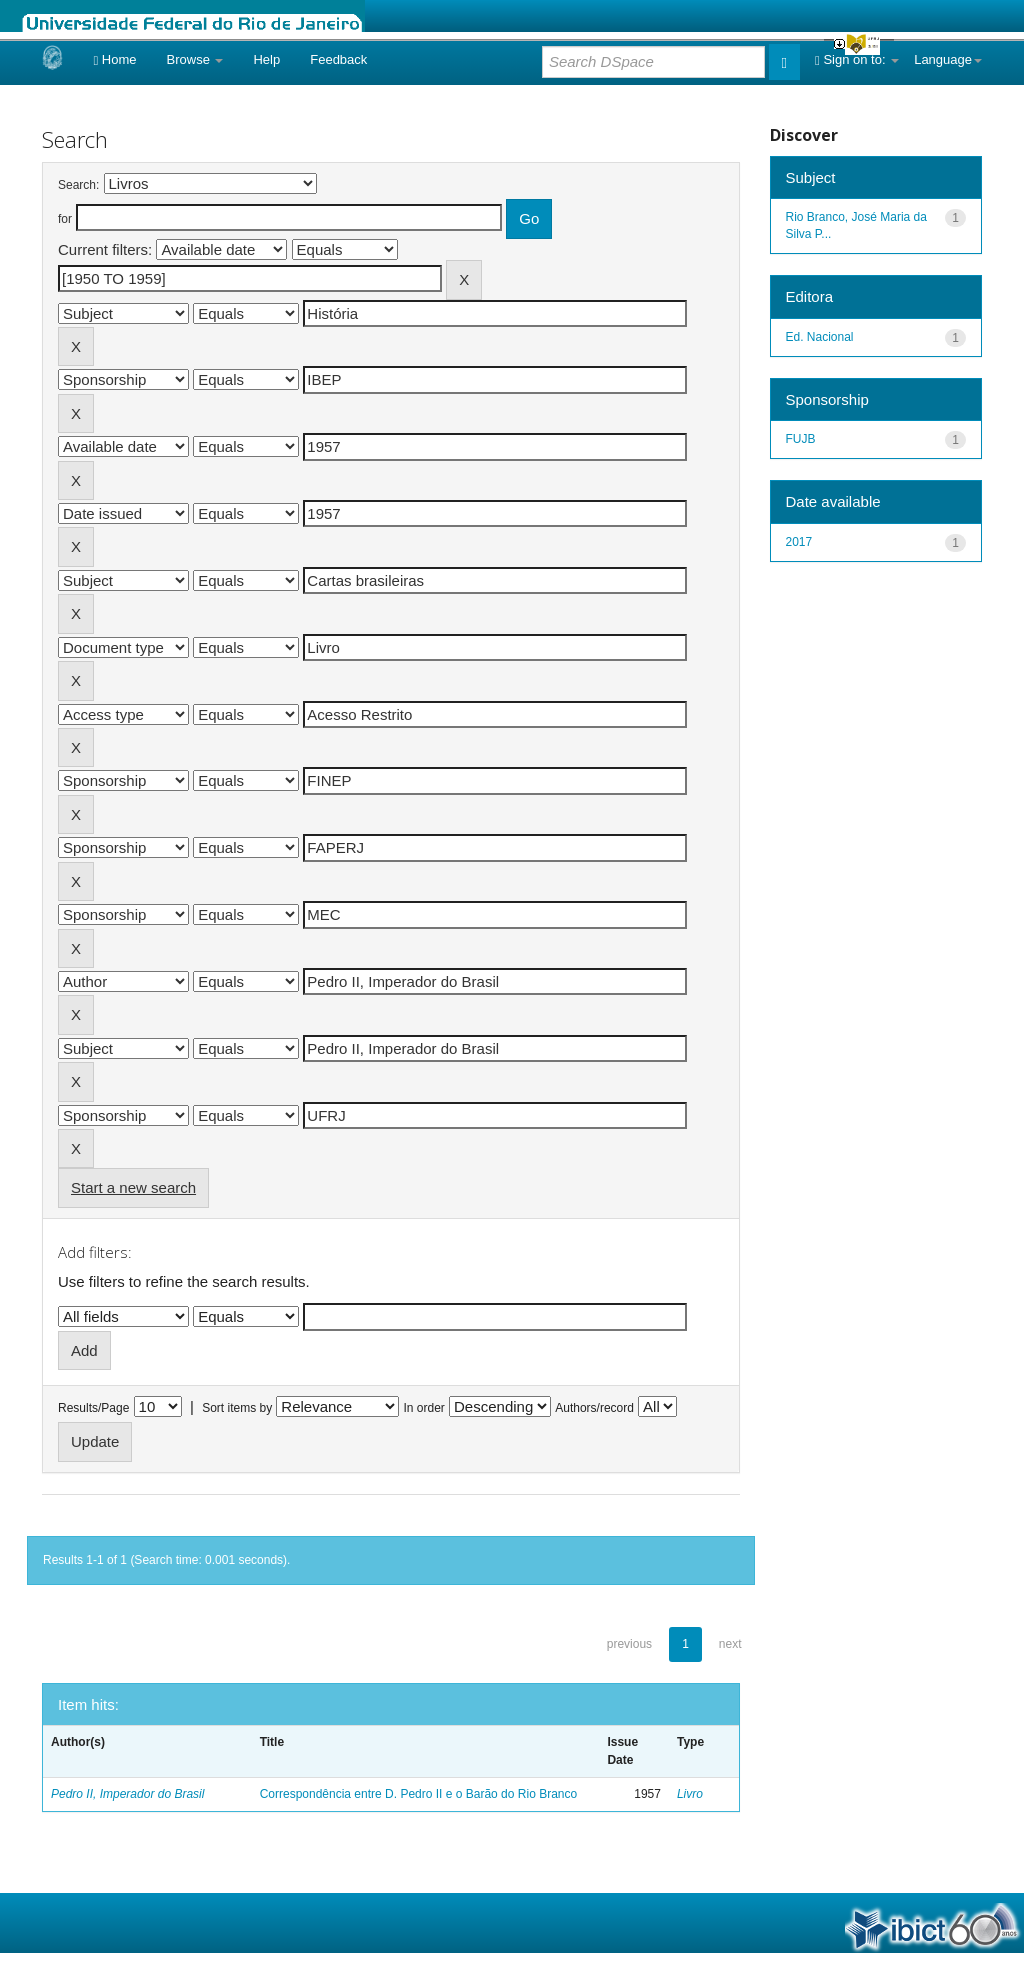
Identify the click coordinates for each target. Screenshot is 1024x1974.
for (65, 219)
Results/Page (93, 1408)
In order (424, 1408)
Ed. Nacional (820, 337)
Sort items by (237, 1408)
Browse (195, 59)
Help (266, 59)
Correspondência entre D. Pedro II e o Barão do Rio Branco (419, 1794)
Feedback (338, 59)
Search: (78, 185)
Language (948, 59)
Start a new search (133, 1187)
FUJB (801, 439)
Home (114, 59)
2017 (799, 542)
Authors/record (594, 1408)
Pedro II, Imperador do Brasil (127, 1794)
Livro (690, 1794)
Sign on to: (857, 59)
